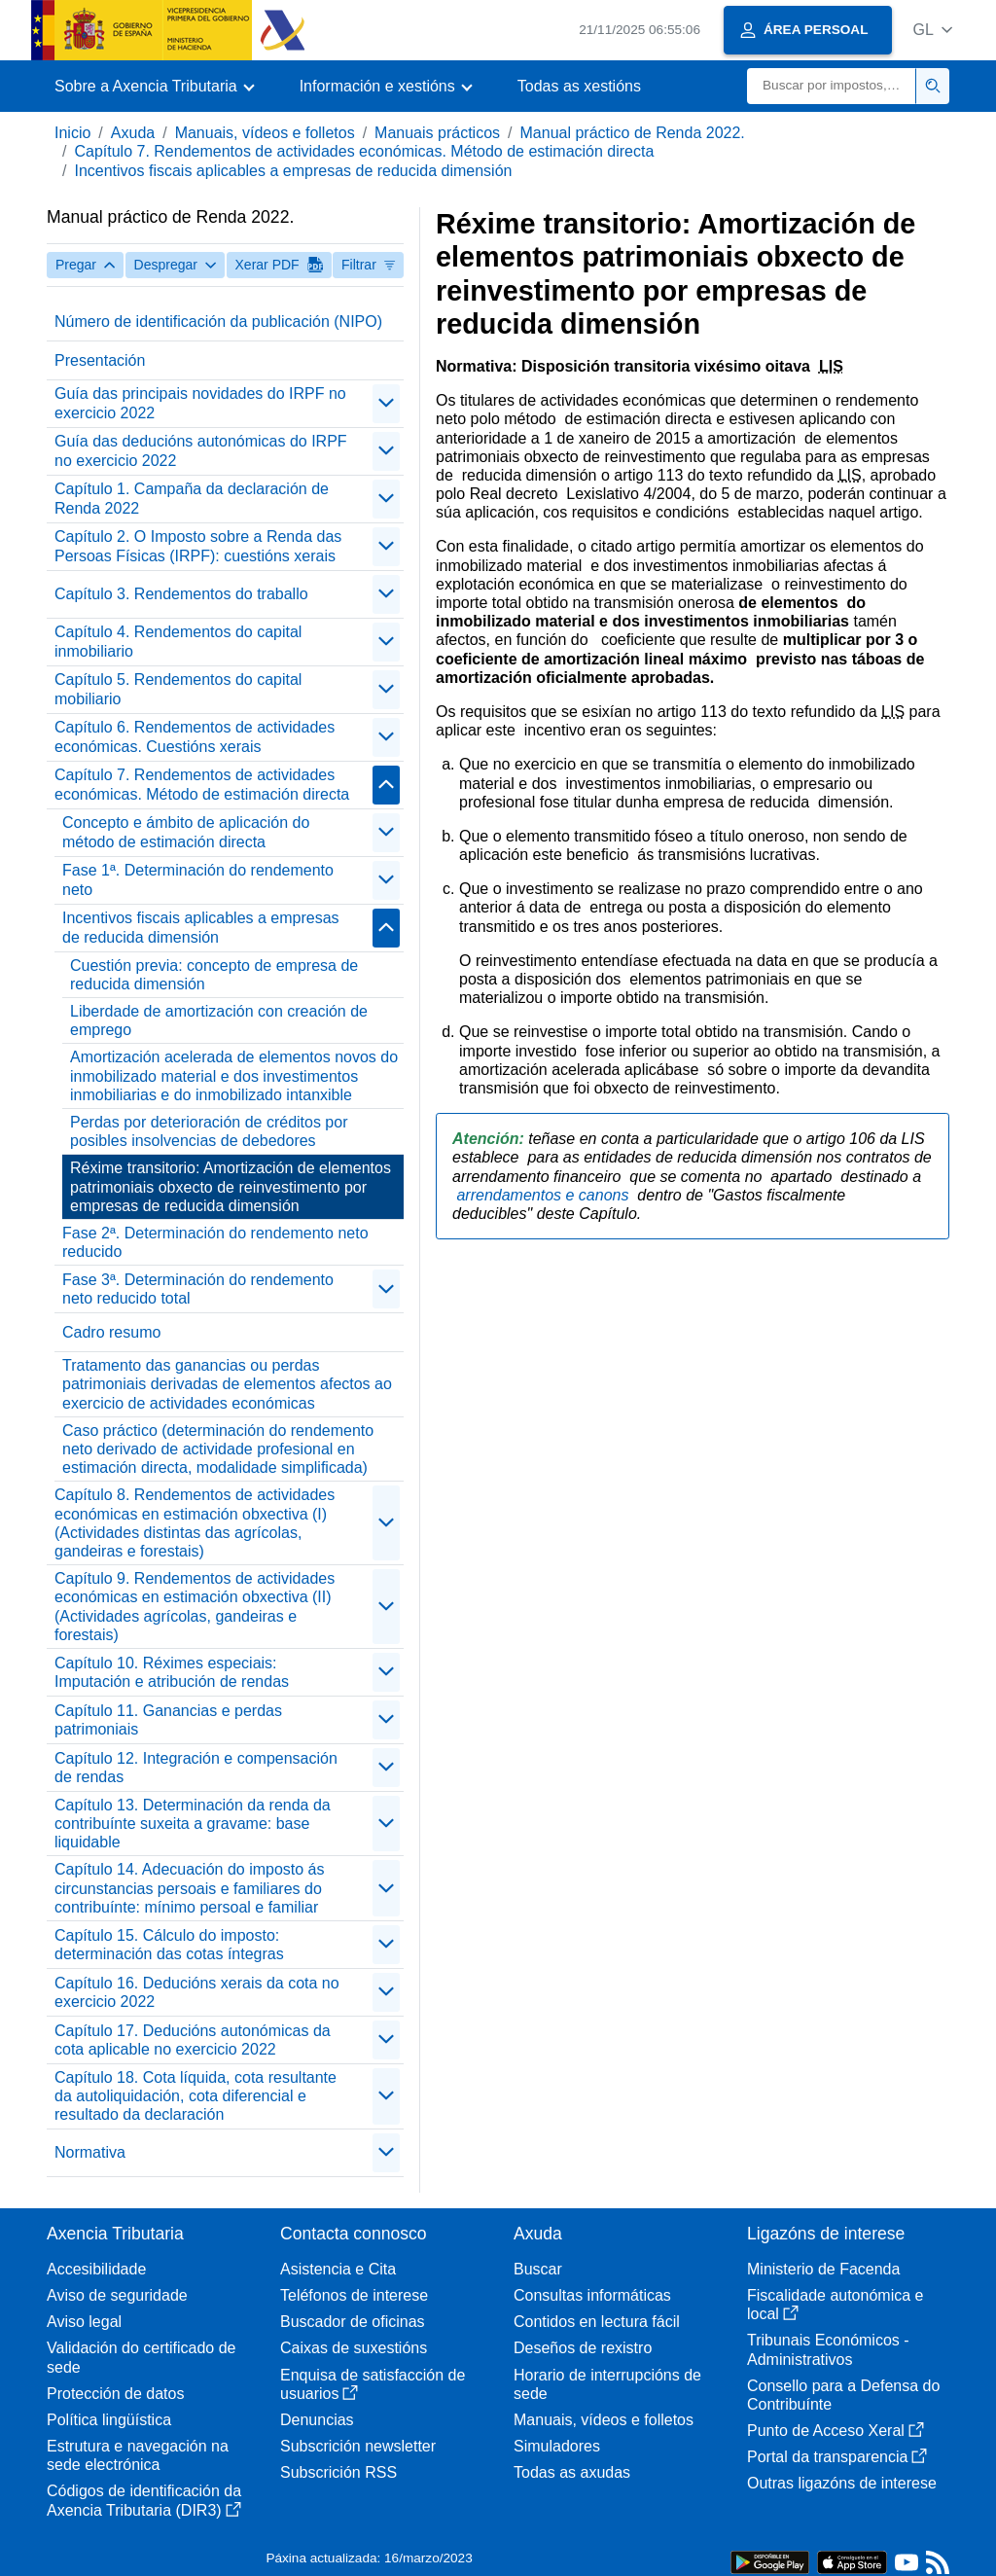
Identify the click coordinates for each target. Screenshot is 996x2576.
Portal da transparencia (837, 2457)
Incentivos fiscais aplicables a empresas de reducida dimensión (293, 170)
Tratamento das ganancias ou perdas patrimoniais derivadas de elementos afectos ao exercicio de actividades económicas (227, 1384)
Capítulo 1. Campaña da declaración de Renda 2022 (191, 498)
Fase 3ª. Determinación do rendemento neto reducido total (198, 1288)
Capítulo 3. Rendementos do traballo (181, 594)
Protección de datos (115, 2393)
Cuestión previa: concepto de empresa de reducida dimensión (214, 974)
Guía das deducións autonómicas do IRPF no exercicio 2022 (200, 450)
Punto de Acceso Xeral (835, 2430)
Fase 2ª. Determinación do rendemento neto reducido (215, 1242)
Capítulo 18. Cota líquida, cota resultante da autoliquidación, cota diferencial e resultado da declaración (195, 2096)
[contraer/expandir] (386, 403)
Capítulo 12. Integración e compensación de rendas (196, 1767)
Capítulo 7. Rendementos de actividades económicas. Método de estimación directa (364, 151)
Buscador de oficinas (352, 2321)
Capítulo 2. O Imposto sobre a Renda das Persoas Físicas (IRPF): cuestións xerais (197, 545)
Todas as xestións (579, 86)
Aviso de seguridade (117, 2295)
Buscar (538, 2269)
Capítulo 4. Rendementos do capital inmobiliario (178, 641)
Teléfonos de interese (354, 2295)
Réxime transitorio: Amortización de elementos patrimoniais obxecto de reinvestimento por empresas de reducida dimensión (230, 1186)
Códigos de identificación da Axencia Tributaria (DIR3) (144, 2500)
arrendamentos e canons (544, 1195)
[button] (932, 30)
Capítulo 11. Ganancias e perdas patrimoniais (168, 1719)
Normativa (89, 2152)
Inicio (72, 133)
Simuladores (557, 2446)
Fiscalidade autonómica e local (835, 2304)
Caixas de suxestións (353, 2348)
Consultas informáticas (592, 2295)
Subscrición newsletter (358, 2446)
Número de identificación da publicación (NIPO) (218, 321)
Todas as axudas (572, 2472)
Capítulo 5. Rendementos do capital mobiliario (178, 688)
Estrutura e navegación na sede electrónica (138, 2455)
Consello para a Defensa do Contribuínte (843, 2395)
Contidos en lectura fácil (597, 2321)
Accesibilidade (96, 2269)
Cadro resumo (111, 1332)
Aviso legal (84, 2321)
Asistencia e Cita (338, 2269)
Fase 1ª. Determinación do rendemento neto (198, 879)
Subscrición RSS (338, 2472)
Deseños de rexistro (583, 2348)
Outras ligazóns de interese (842, 2483)
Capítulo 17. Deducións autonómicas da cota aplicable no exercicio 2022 (192, 2039)
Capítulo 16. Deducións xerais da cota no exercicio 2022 (196, 1992)
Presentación (99, 360)
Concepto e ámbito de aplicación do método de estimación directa (185, 831)
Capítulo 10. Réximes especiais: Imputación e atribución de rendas (171, 1672)
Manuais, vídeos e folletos (265, 133)
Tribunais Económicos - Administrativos (828, 2349)
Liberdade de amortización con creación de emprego (219, 1020)
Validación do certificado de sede (141, 2357)
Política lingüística (109, 2420)
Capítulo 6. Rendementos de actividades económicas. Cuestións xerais (194, 736)
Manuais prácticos (437, 133)
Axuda (133, 133)
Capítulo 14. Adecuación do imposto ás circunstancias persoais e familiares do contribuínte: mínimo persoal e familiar (189, 1887)
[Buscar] (831, 86)
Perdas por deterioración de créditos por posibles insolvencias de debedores (209, 1131)
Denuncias (317, 2420)
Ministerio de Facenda (823, 2269)
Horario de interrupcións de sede (607, 2384)
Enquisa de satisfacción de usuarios (372, 2384)
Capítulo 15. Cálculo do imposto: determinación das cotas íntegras (169, 1944)
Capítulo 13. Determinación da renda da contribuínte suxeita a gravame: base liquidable (192, 1823)
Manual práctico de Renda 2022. (632, 133)
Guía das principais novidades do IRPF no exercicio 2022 (200, 402)
